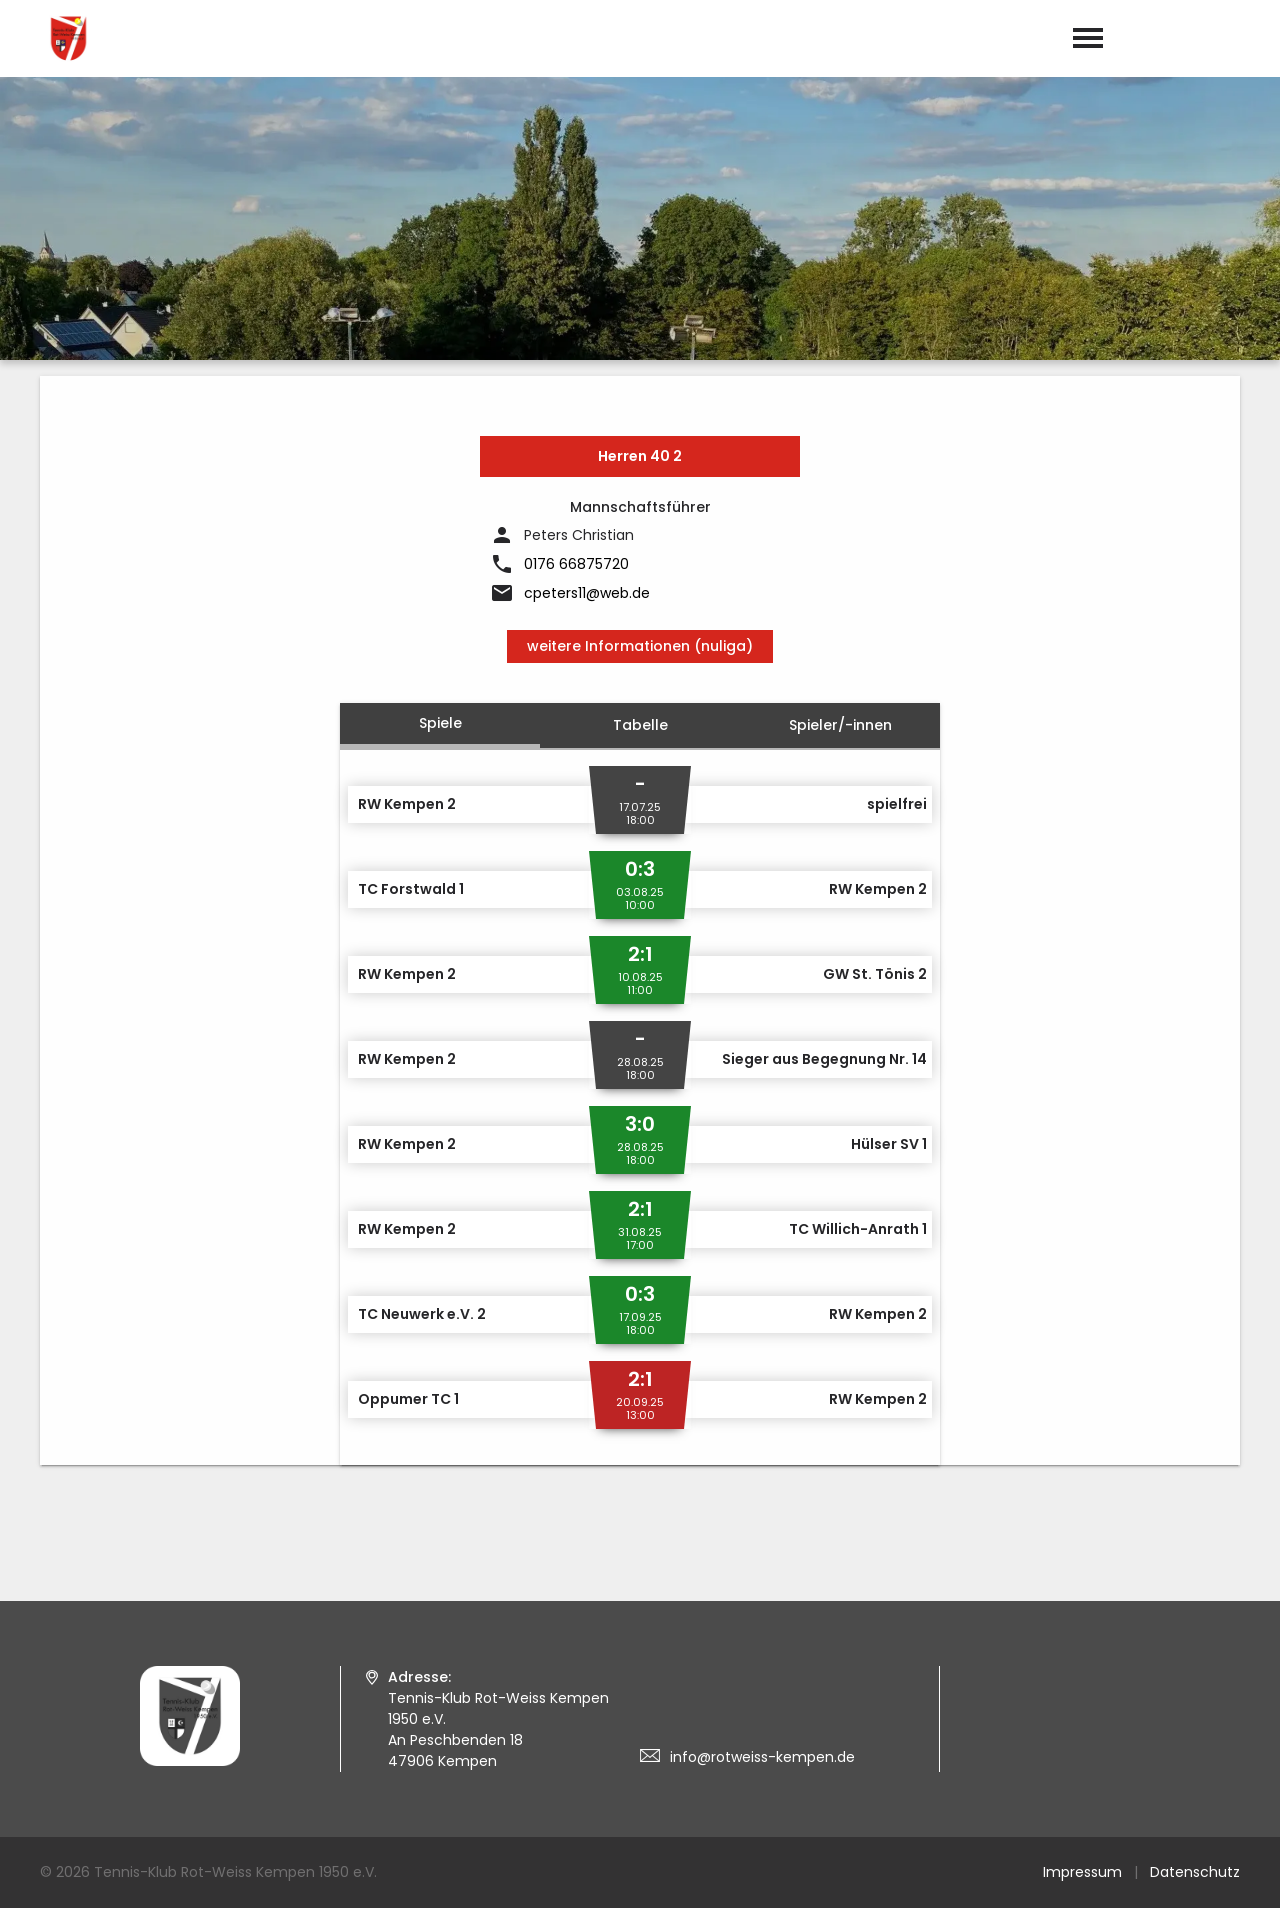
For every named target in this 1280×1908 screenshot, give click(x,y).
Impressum (1082, 1872)
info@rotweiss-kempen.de (762, 1757)
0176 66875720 (576, 564)
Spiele (440, 723)
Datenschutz (1195, 1872)
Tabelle (640, 725)
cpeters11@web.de (587, 593)
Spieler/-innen (840, 725)
